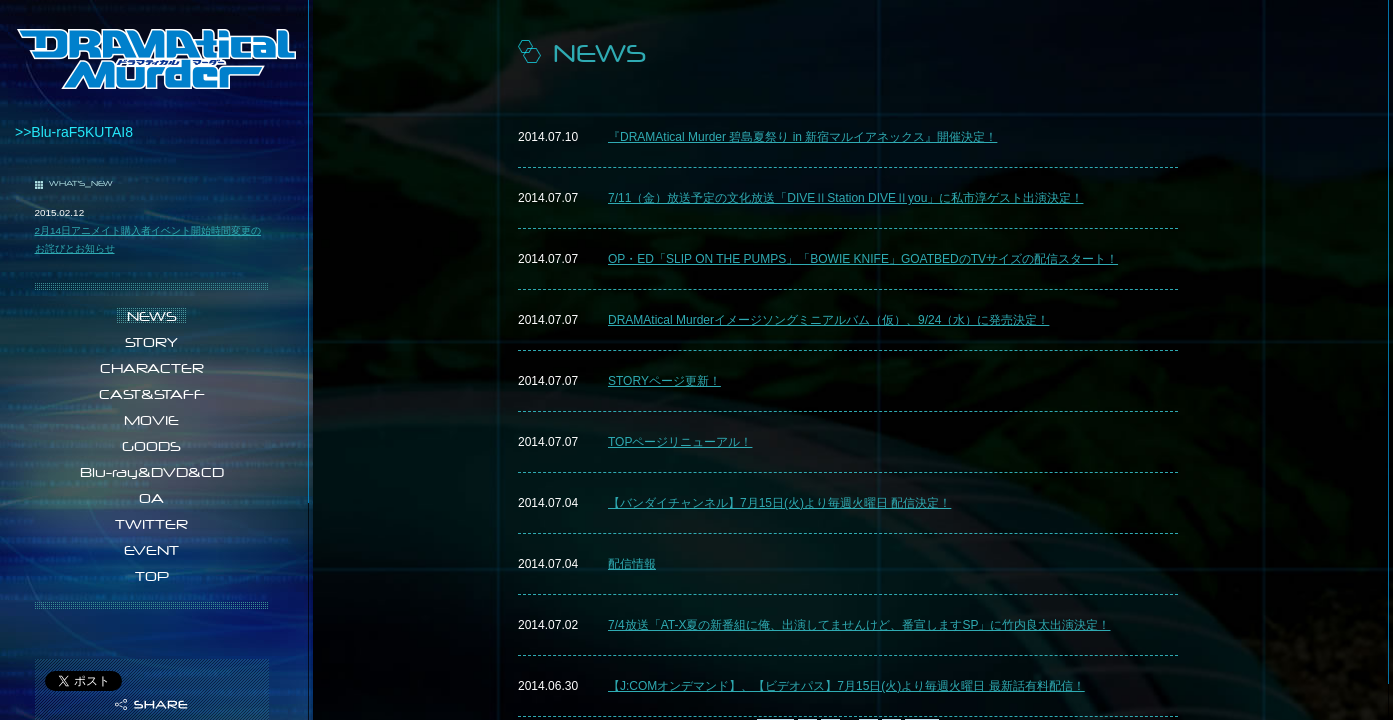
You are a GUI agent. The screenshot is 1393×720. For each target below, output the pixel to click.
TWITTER (151, 524)
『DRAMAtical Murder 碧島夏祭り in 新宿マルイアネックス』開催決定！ (802, 137)
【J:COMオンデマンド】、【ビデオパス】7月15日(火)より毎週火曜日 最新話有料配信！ (846, 686)
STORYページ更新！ (664, 381)
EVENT (151, 550)
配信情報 (632, 564)
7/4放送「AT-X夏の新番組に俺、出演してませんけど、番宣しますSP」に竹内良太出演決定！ (859, 625)
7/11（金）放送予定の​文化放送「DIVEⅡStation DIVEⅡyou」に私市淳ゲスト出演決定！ (845, 198)
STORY (151, 342)
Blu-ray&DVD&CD (152, 472)
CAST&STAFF (152, 394)
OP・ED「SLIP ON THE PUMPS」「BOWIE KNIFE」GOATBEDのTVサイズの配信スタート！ (863, 259)
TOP (152, 576)
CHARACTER (152, 368)
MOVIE (151, 420)
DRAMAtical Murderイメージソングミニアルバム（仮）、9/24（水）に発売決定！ (828, 320)
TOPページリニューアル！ (680, 442)
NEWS (152, 316)
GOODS (151, 446)
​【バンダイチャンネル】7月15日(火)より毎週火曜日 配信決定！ (779, 503)
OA (151, 498)
